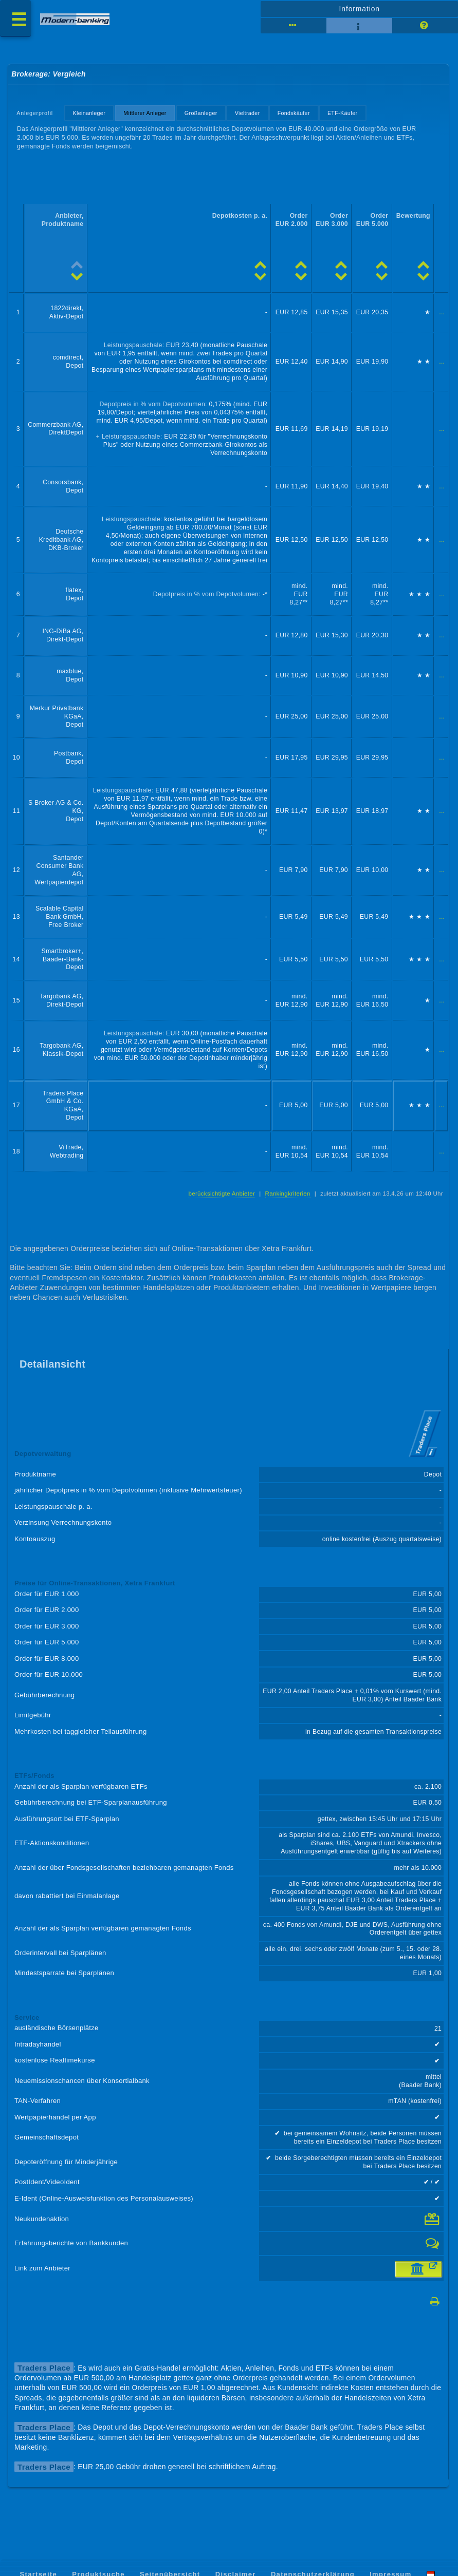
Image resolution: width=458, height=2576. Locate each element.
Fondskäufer (294, 113)
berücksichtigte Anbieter (222, 1193)
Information (359, 9)
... (442, 312)
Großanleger (201, 113)
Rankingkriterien (287, 1193)
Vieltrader (247, 113)
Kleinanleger (89, 113)
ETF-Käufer (342, 113)
